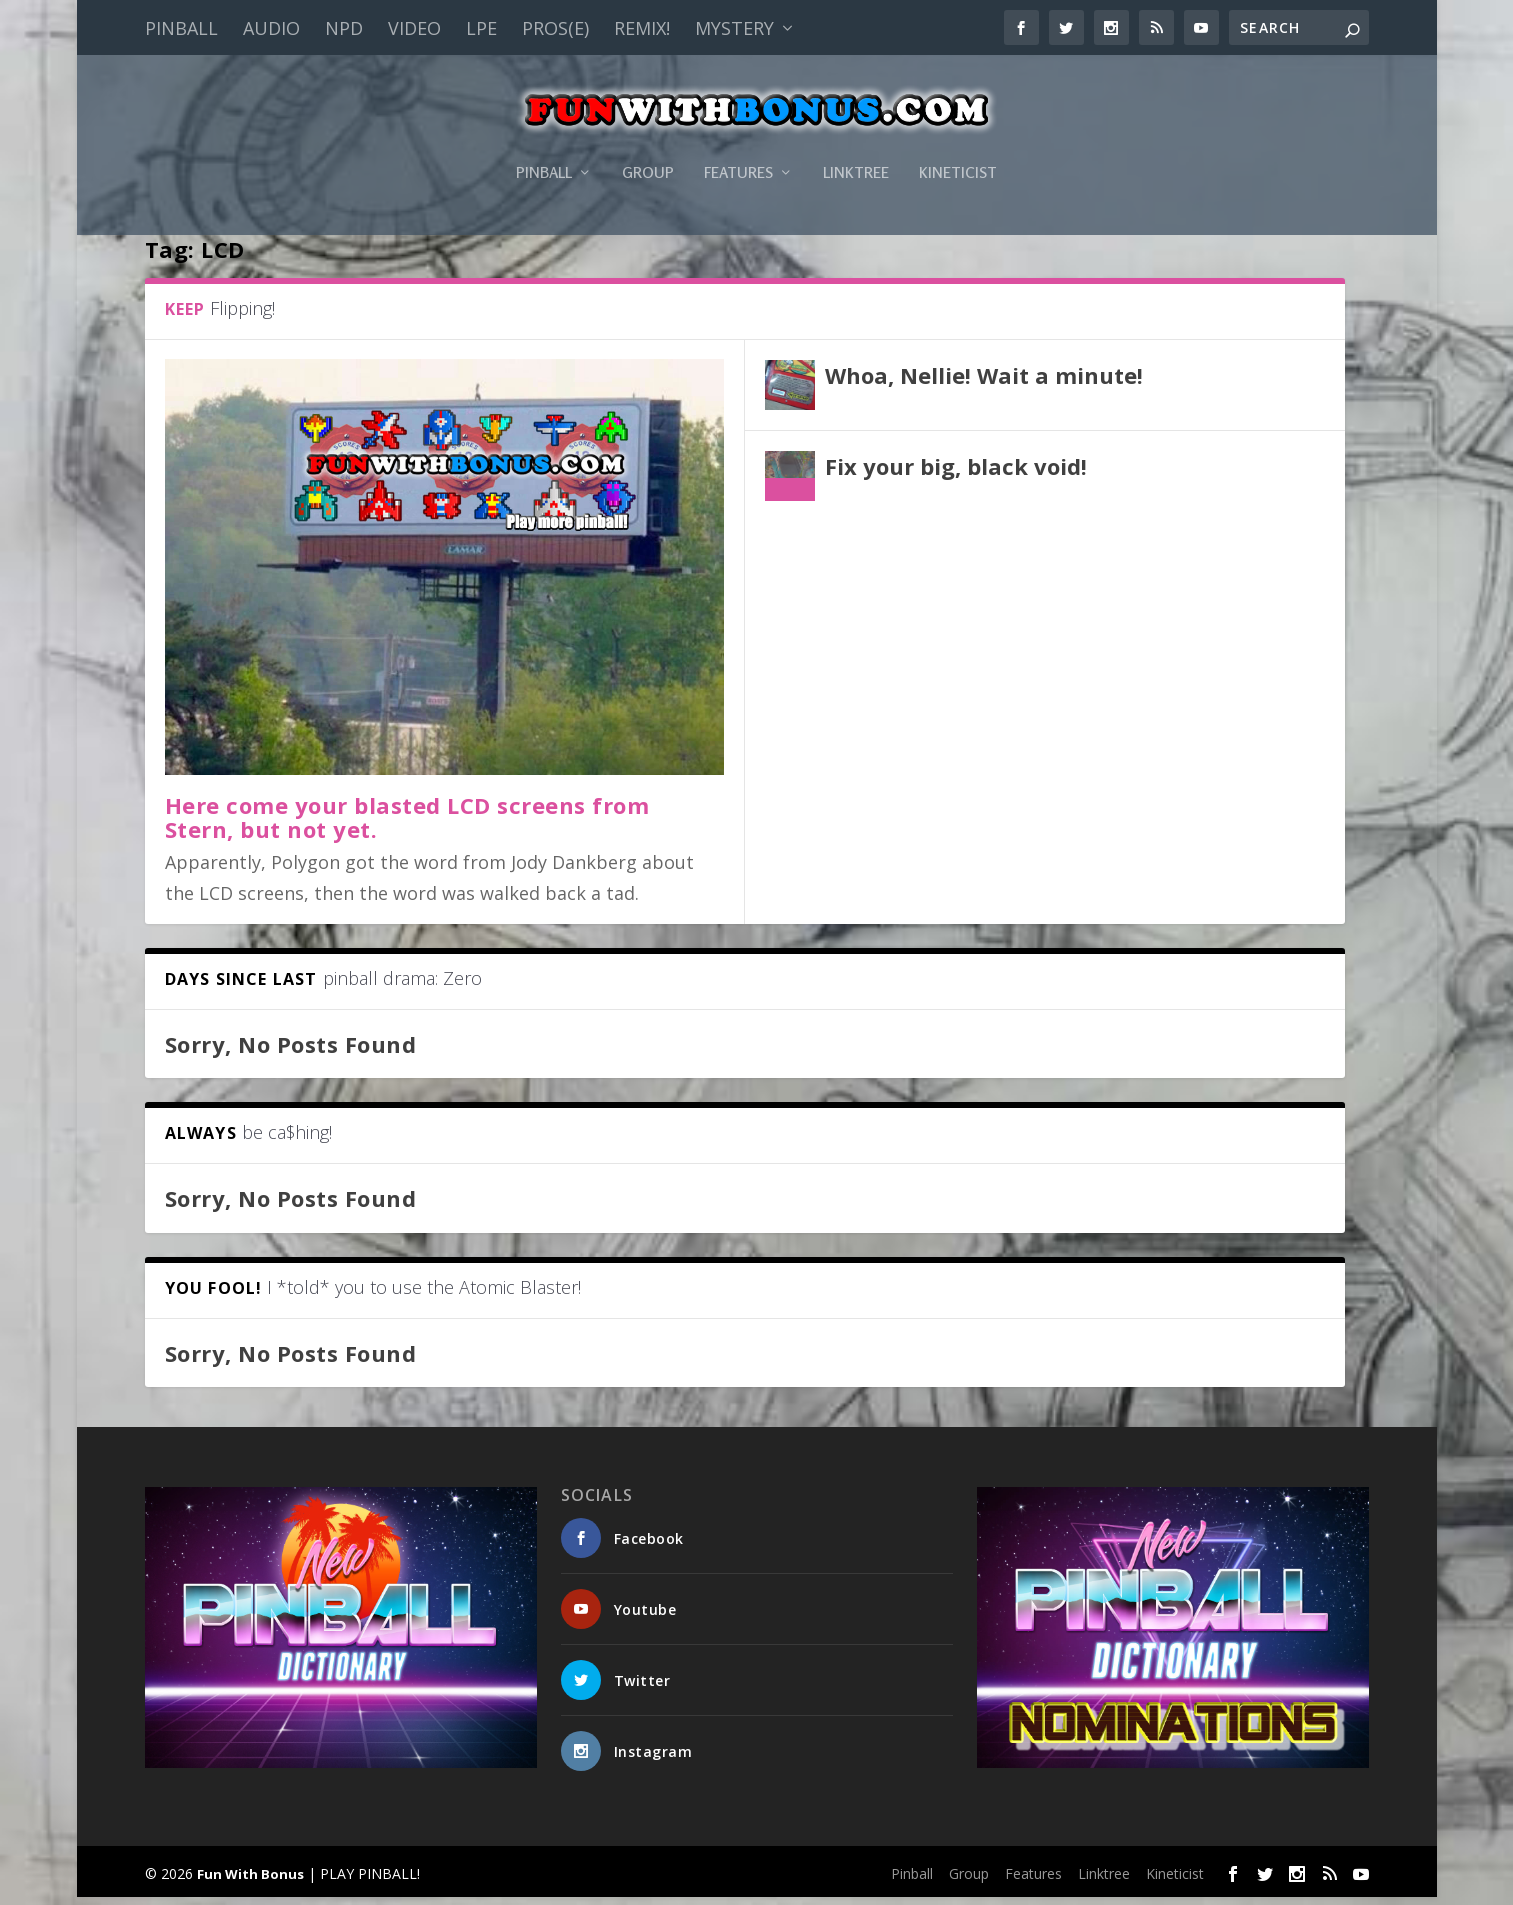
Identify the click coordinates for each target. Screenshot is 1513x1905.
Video (414, 28)
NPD (344, 28)
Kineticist (958, 143)
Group (648, 143)
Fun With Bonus (250, 1881)
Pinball (181, 28)
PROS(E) (555, 28)
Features (738, 143)
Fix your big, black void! (956, 474)
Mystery (734, 28)
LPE (481, 28)
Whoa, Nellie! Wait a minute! (984, 383)
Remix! (642, 28)
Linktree (856, 143)
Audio (271, 28)
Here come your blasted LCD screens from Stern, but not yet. (407, 825)
